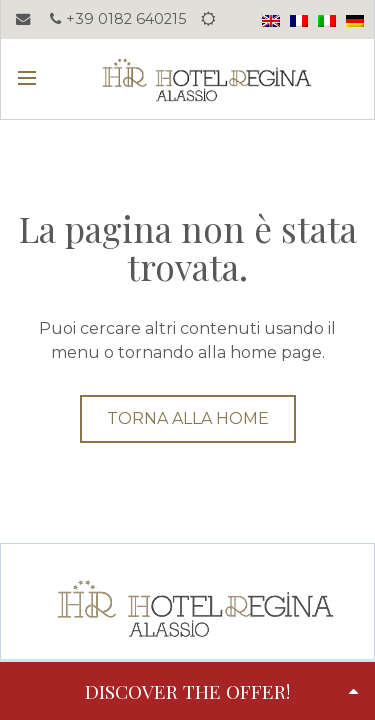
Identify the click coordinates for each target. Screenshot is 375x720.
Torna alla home (188, 418)
